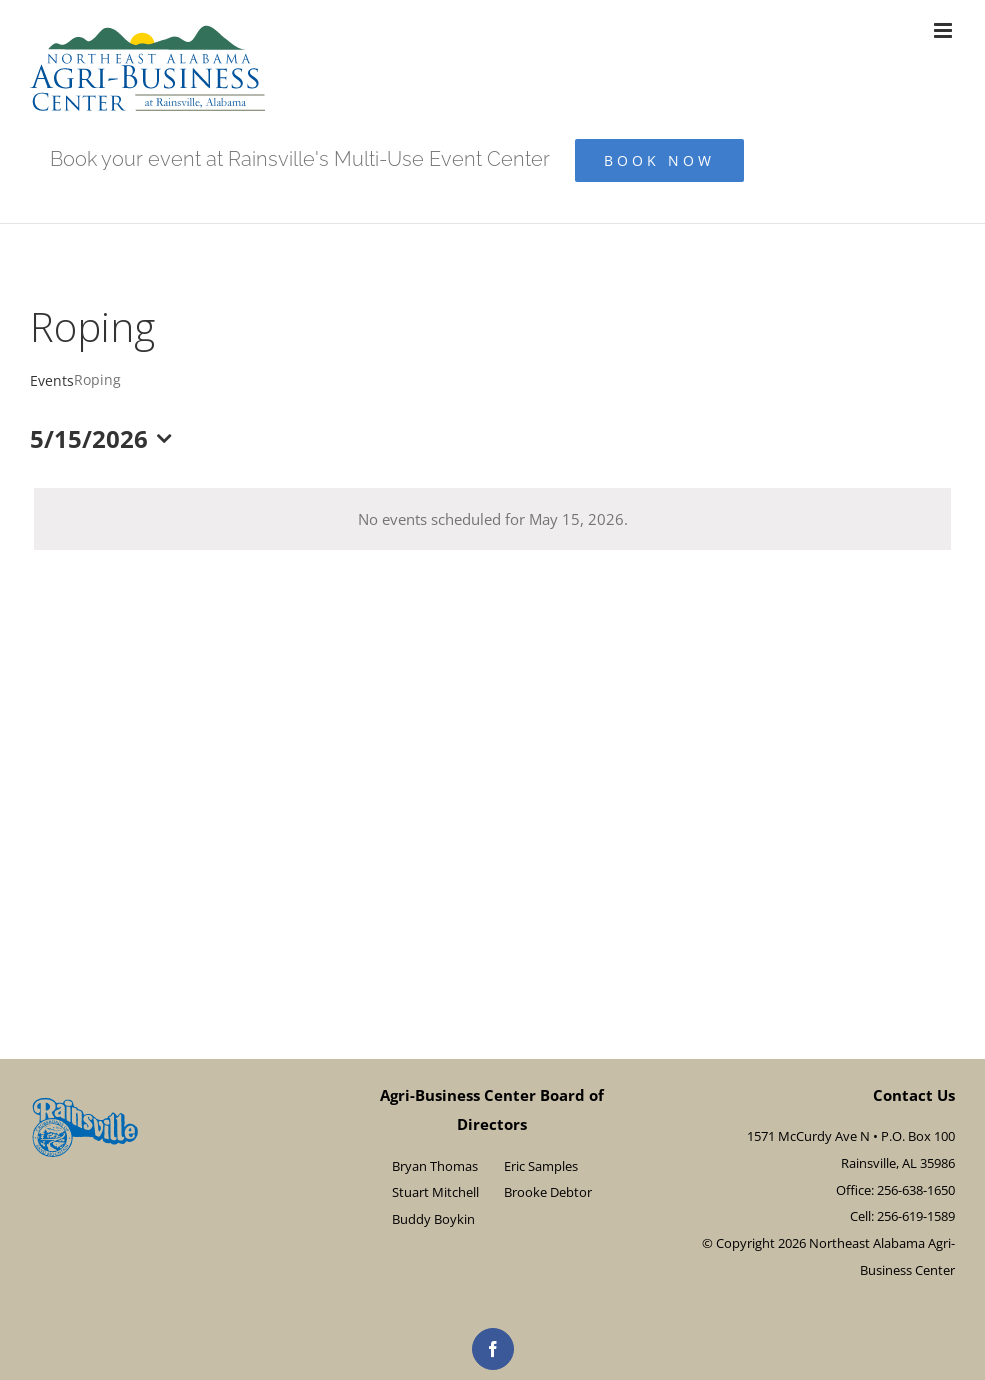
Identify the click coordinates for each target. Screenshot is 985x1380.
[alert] (492, 519)
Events (52, 380)
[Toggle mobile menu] (944, 30)
